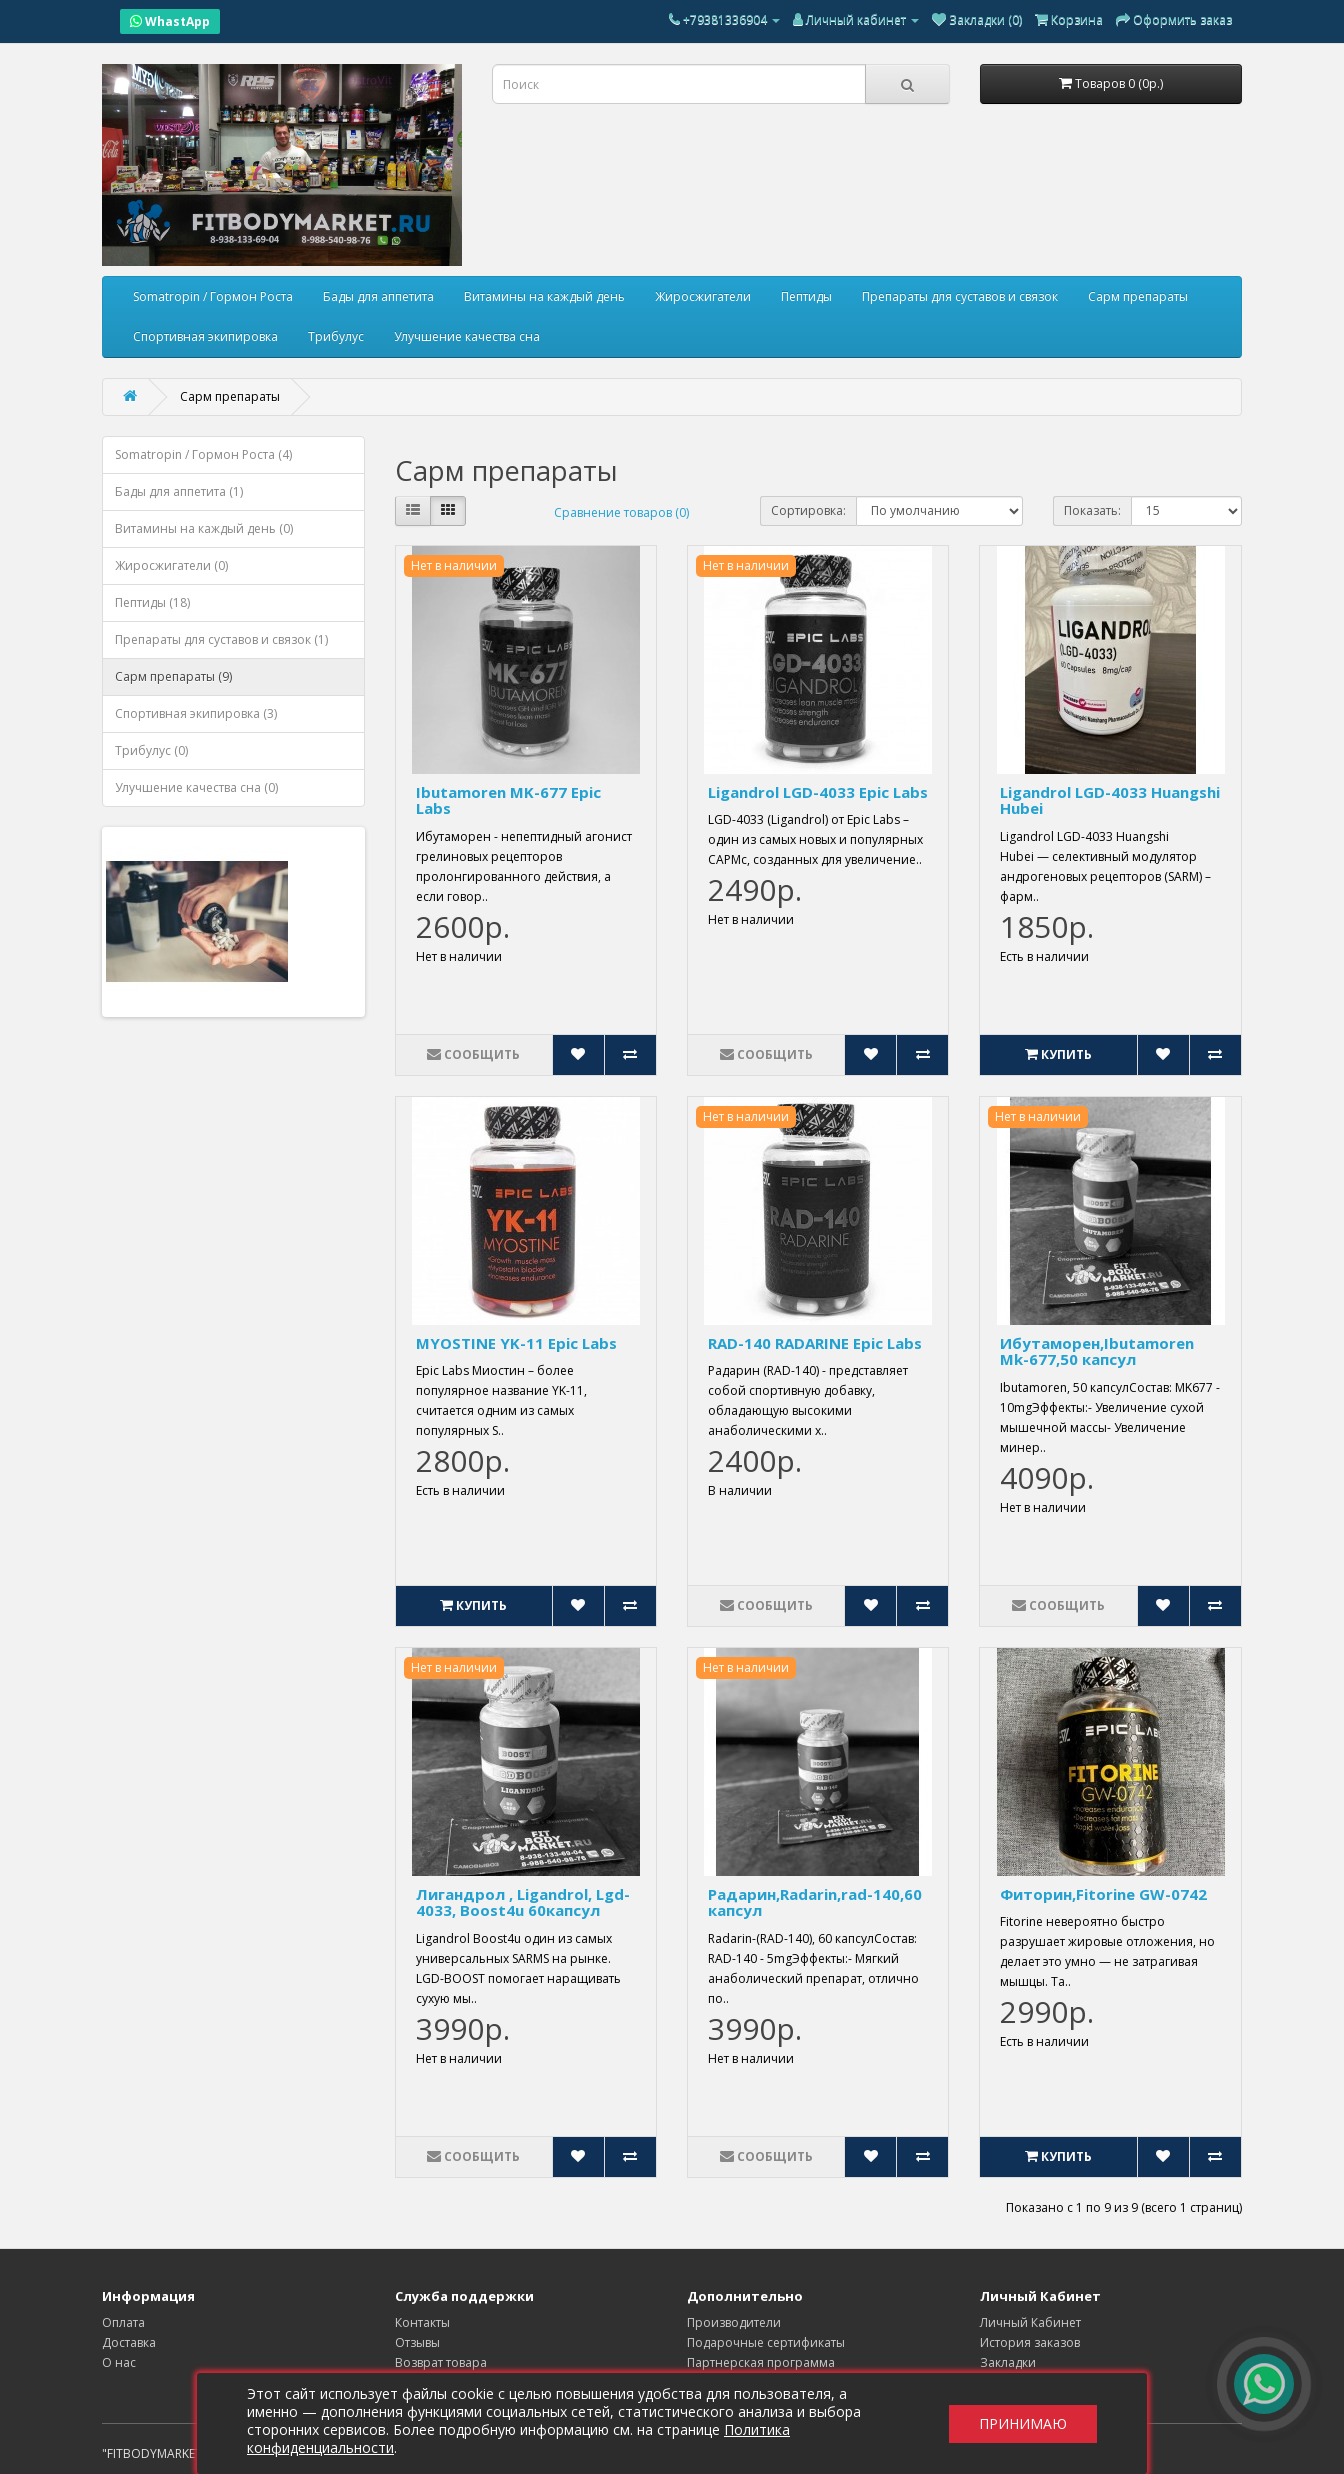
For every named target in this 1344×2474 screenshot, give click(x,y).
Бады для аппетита (378, 296)
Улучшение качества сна (467, 336)
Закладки (1008, 2362)
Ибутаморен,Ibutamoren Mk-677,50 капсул (1097, 1351)
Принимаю (1023, 2423)
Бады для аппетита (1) (179, 491)
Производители (734, 2322)
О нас (119, 2362)
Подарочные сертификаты (766, 2342)
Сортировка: (808, 510)
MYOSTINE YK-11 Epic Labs (516, 1343)
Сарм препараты (1138, 296)
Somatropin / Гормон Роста (213, 296)
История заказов (1030, 2342)
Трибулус (336, 336)
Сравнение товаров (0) (621, 512)
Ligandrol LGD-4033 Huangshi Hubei (1110, 800)
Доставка (129, 2342)
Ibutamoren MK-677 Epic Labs (508, 800)
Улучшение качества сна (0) (196, 787)
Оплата (123, 2322)
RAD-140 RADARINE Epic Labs (815, 1343)
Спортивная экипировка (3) (196, 713)
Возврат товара (441, 2362)
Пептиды (806, 296)
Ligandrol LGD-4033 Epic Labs (818, 792)
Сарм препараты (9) (173, 676)
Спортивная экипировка (205, 336)
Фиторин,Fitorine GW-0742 (1103, 1894)
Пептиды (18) (152, 602)
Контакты (422, 2322)
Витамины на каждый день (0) (204, 528)
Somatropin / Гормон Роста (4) (203, 454)
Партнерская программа (761, 2362)
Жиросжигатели (703, 296)
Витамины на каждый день (544, 296)
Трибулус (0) (151, 750)
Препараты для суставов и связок (960, 296)
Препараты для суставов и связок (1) (221, 639)
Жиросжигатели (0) (171, 565)
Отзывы (417, 2342)
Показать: (1092, 510)
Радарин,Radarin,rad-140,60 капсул (815, 1902)
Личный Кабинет (1030, 2322)
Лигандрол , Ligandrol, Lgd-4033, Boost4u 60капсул (523, 1902)
